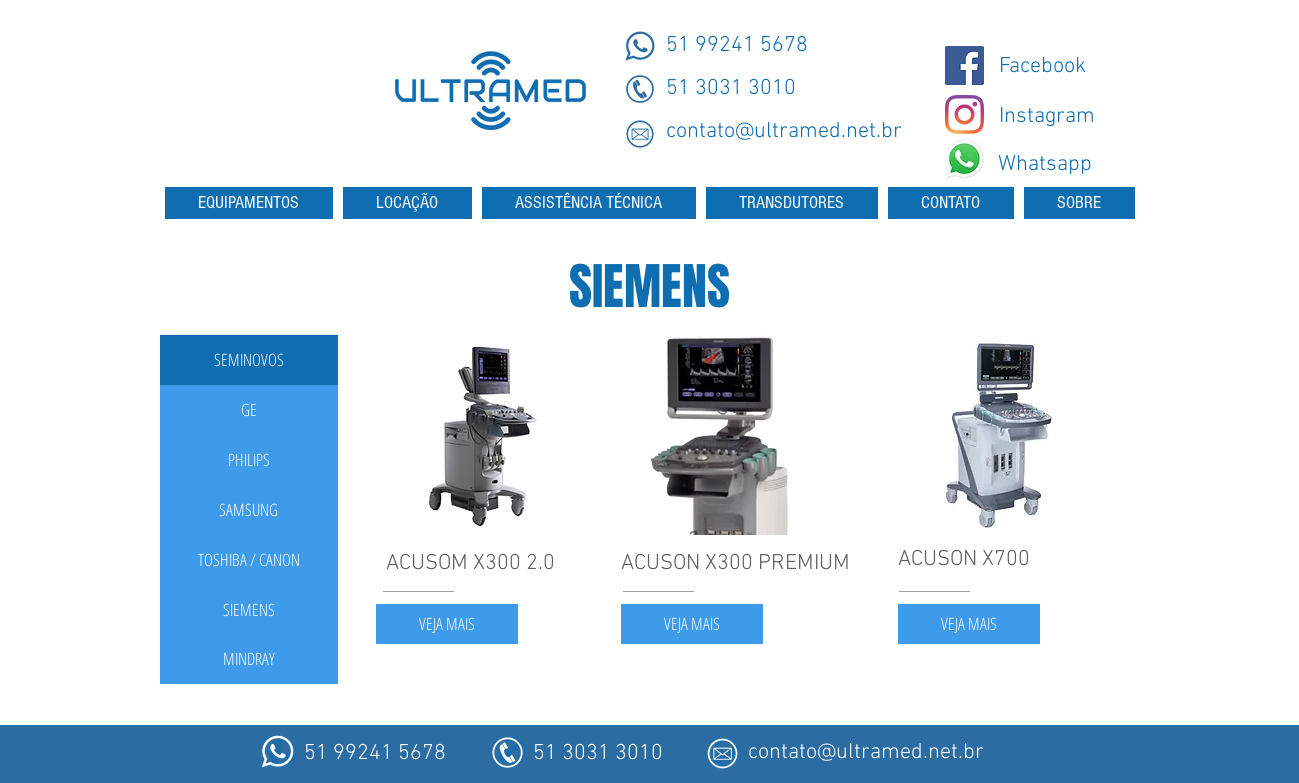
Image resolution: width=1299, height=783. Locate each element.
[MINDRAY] (249, 659)
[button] (249, 360)
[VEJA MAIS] (447, 624)
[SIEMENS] (249, 610)
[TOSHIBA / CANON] (249, 560)
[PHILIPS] (249, 460)
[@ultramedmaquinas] (964, 65)
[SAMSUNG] (249, 510)
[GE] (249, 410)
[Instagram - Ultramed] (964, 114)
